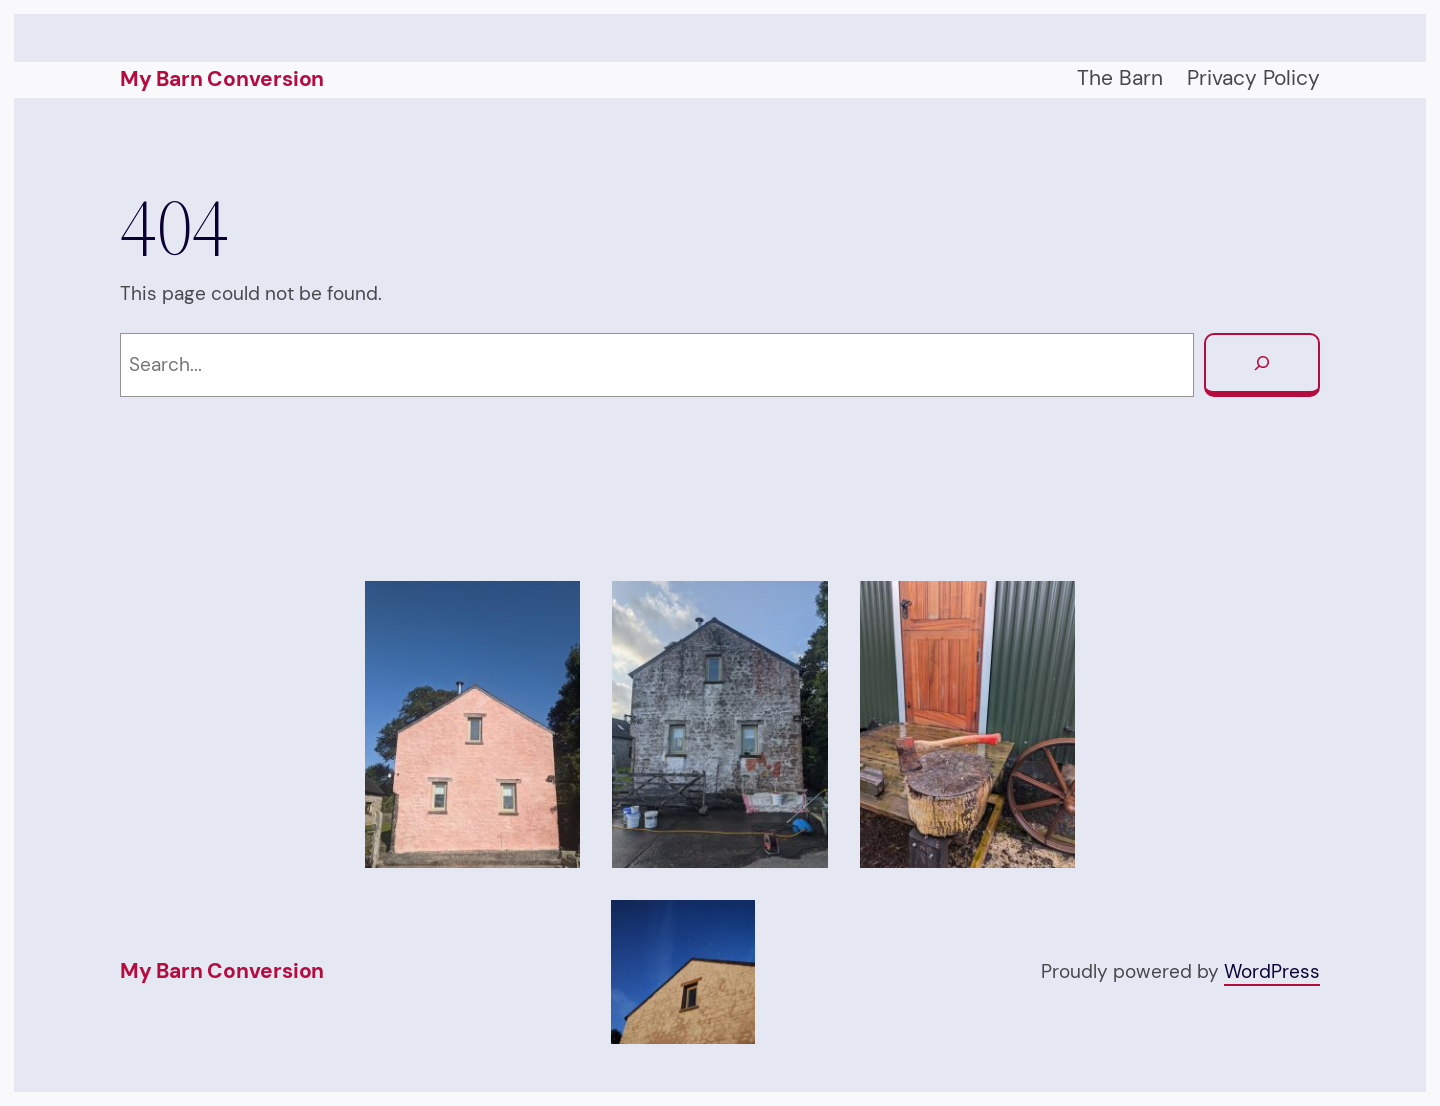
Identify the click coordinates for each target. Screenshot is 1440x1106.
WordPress (1272, 971)
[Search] (1262, 365)
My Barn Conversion (222, 79)
